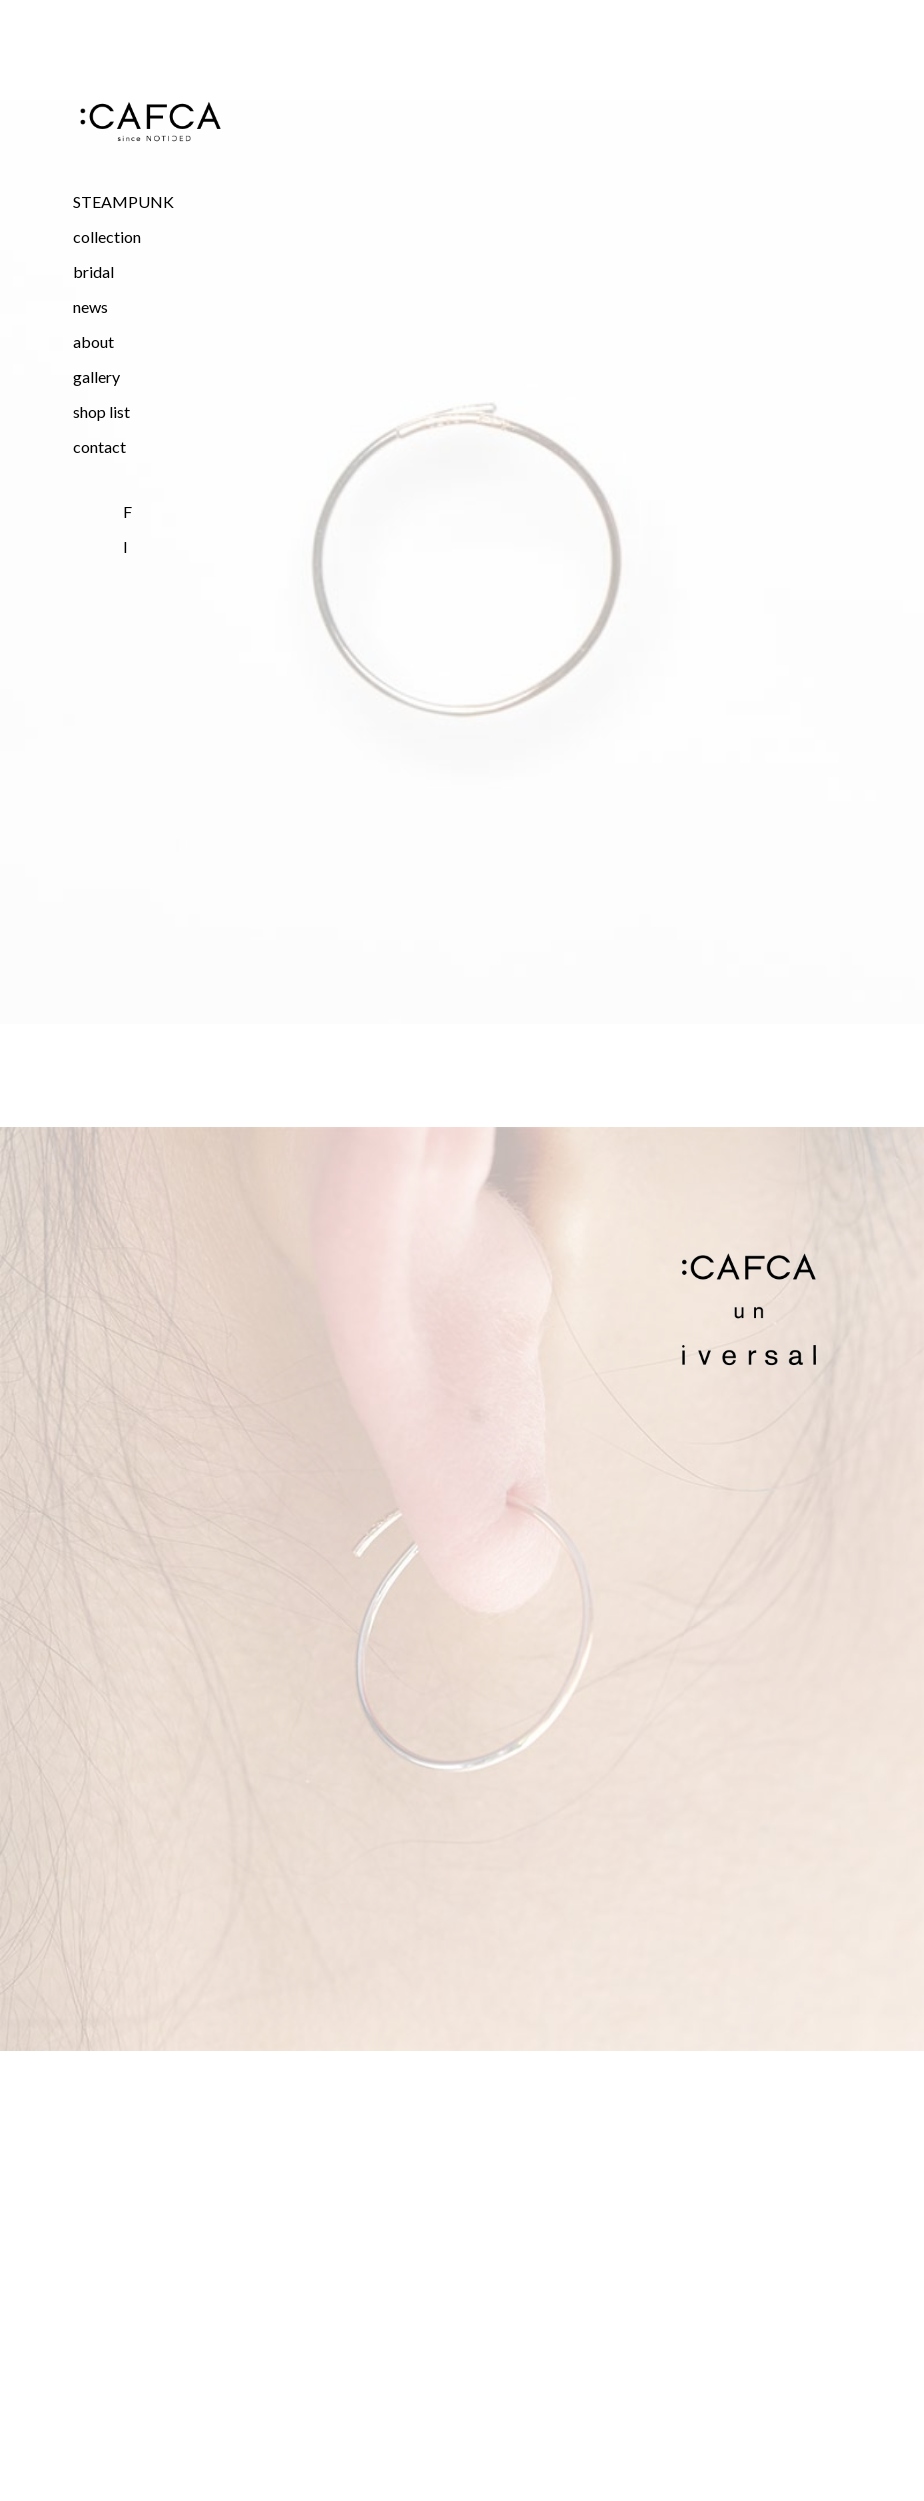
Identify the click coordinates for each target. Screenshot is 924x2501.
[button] (150, 236)
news (90, 306)
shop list (101, 411)
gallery (96, 376)
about (93, 341)
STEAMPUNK (123, 201)
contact (99, 446)
